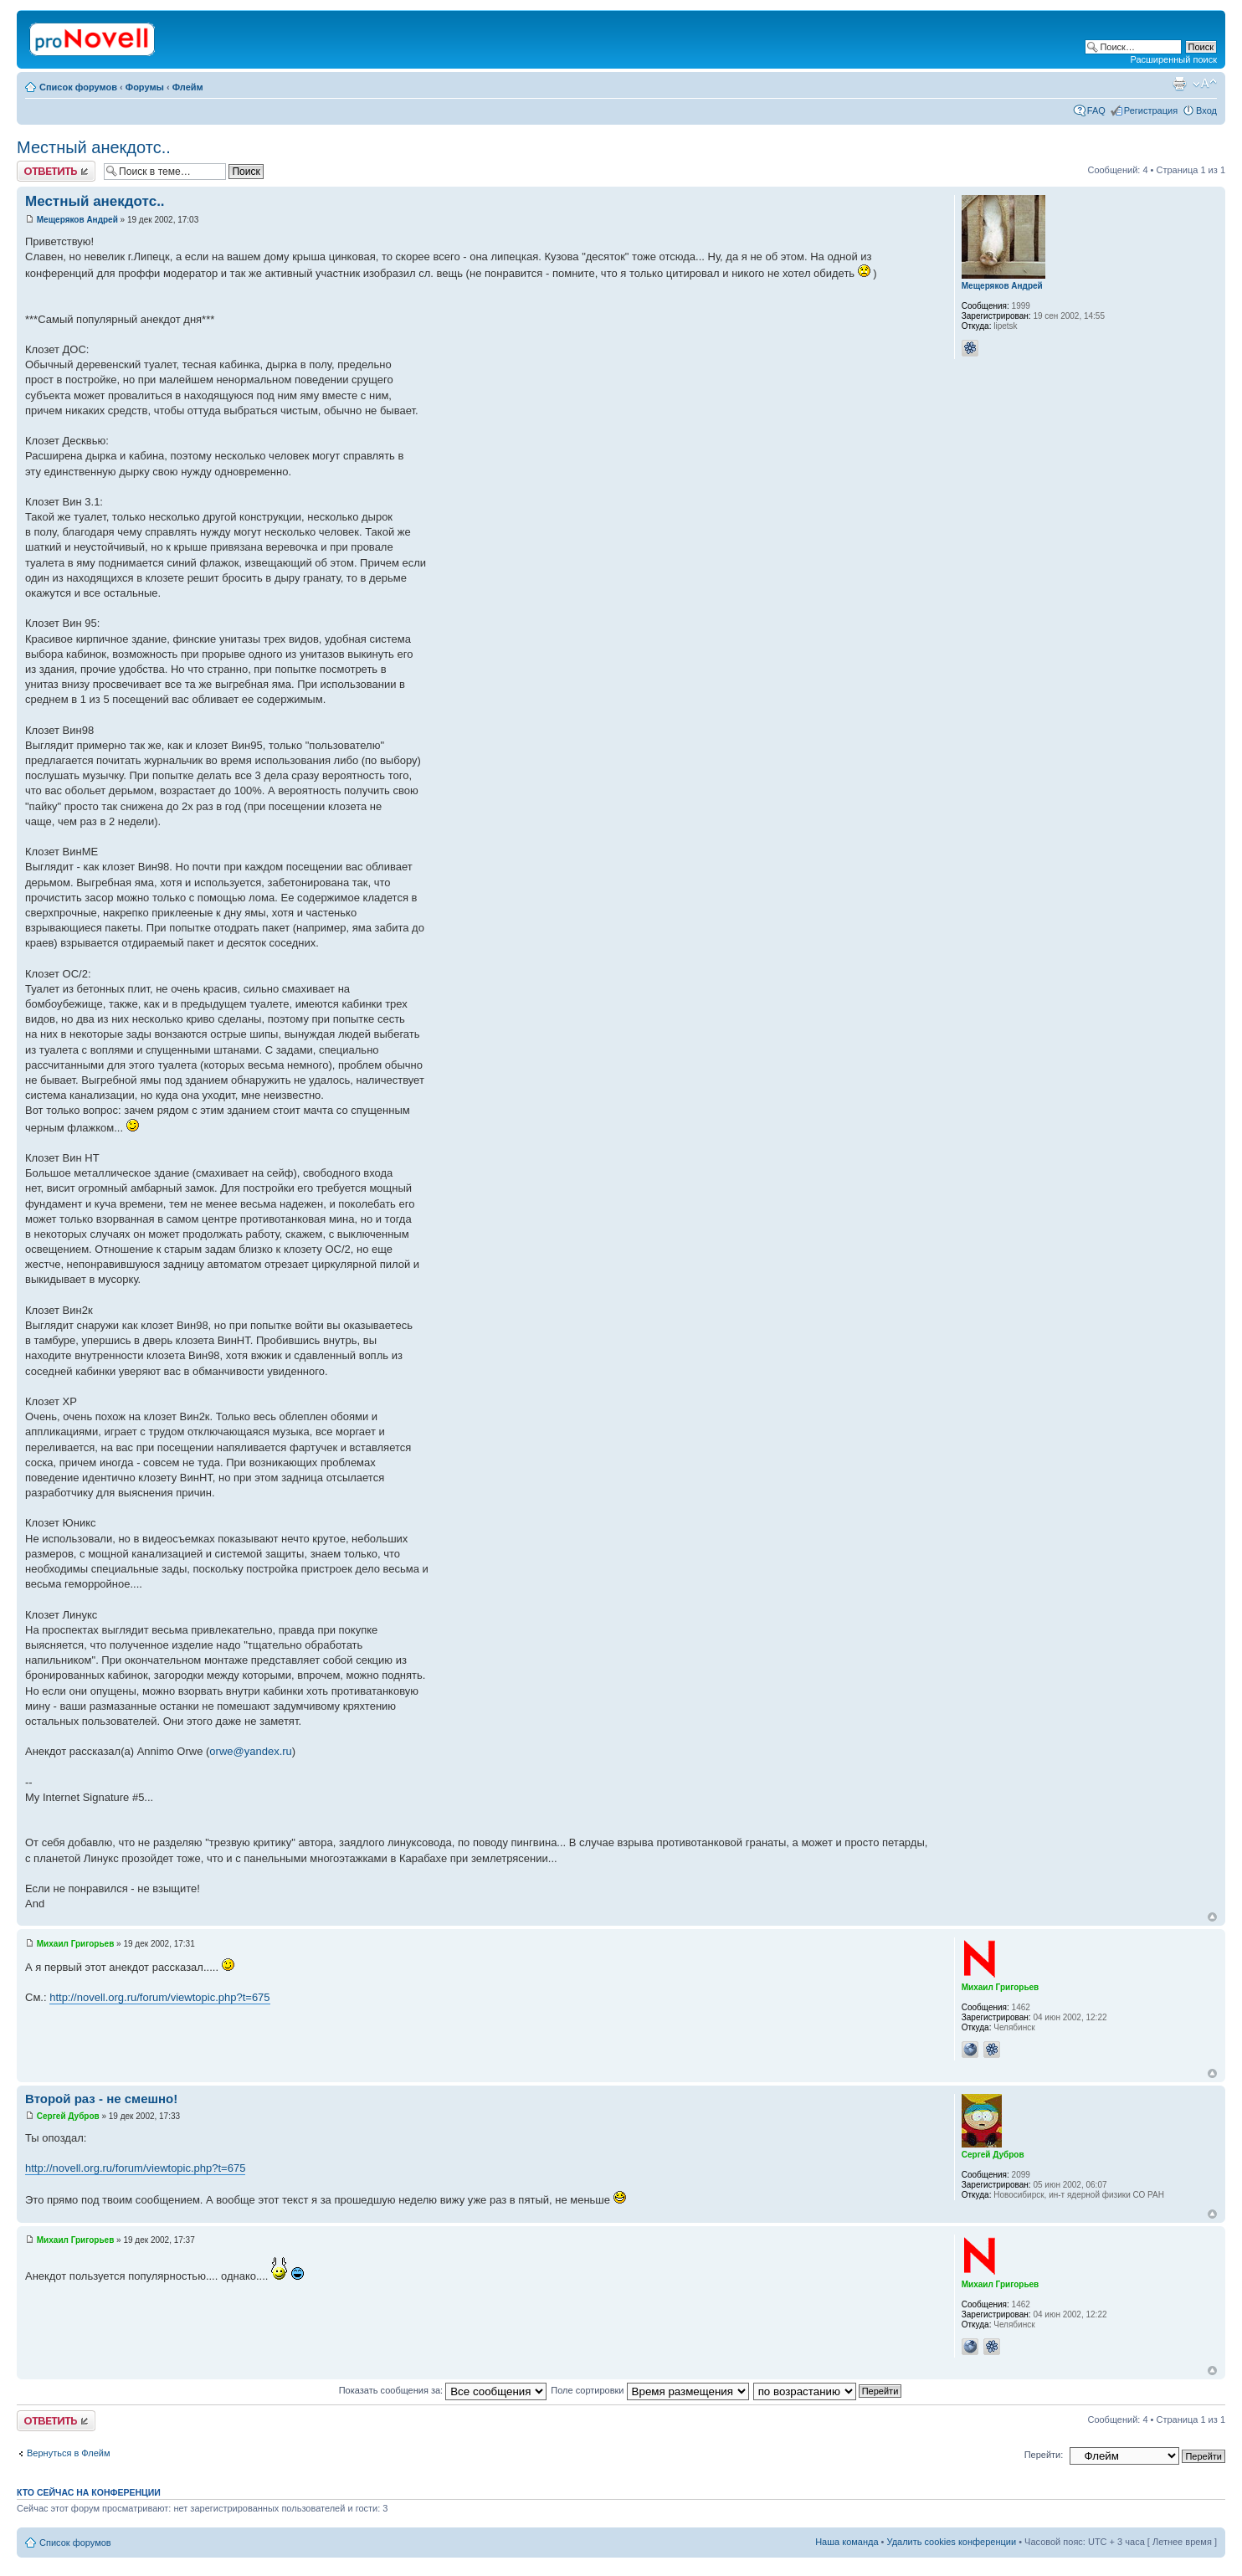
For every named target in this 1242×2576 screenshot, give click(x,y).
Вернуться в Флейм (68, 2453)
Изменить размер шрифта (1205, 83)
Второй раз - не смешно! (101, 2098)
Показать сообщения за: (443, 2390)
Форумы (145, 87)
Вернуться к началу (1212, 1917)
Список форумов (78, 87)
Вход (1206, 110)
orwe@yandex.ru (250, 1751)
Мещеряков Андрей (77, 219)
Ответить (56, 171)
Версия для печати (1179, 83)
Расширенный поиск (1173, 59)
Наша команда (846, 2542)
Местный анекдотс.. (94, 147)
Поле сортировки (649, 2390)
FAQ (1096, 110)
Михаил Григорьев (76, 1943)
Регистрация (1151, 110)
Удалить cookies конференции (952, 2542)
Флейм (187, 87)
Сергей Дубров (68, 2116)
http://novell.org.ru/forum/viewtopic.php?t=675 (159, 1997)
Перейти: (1044, 2455)
